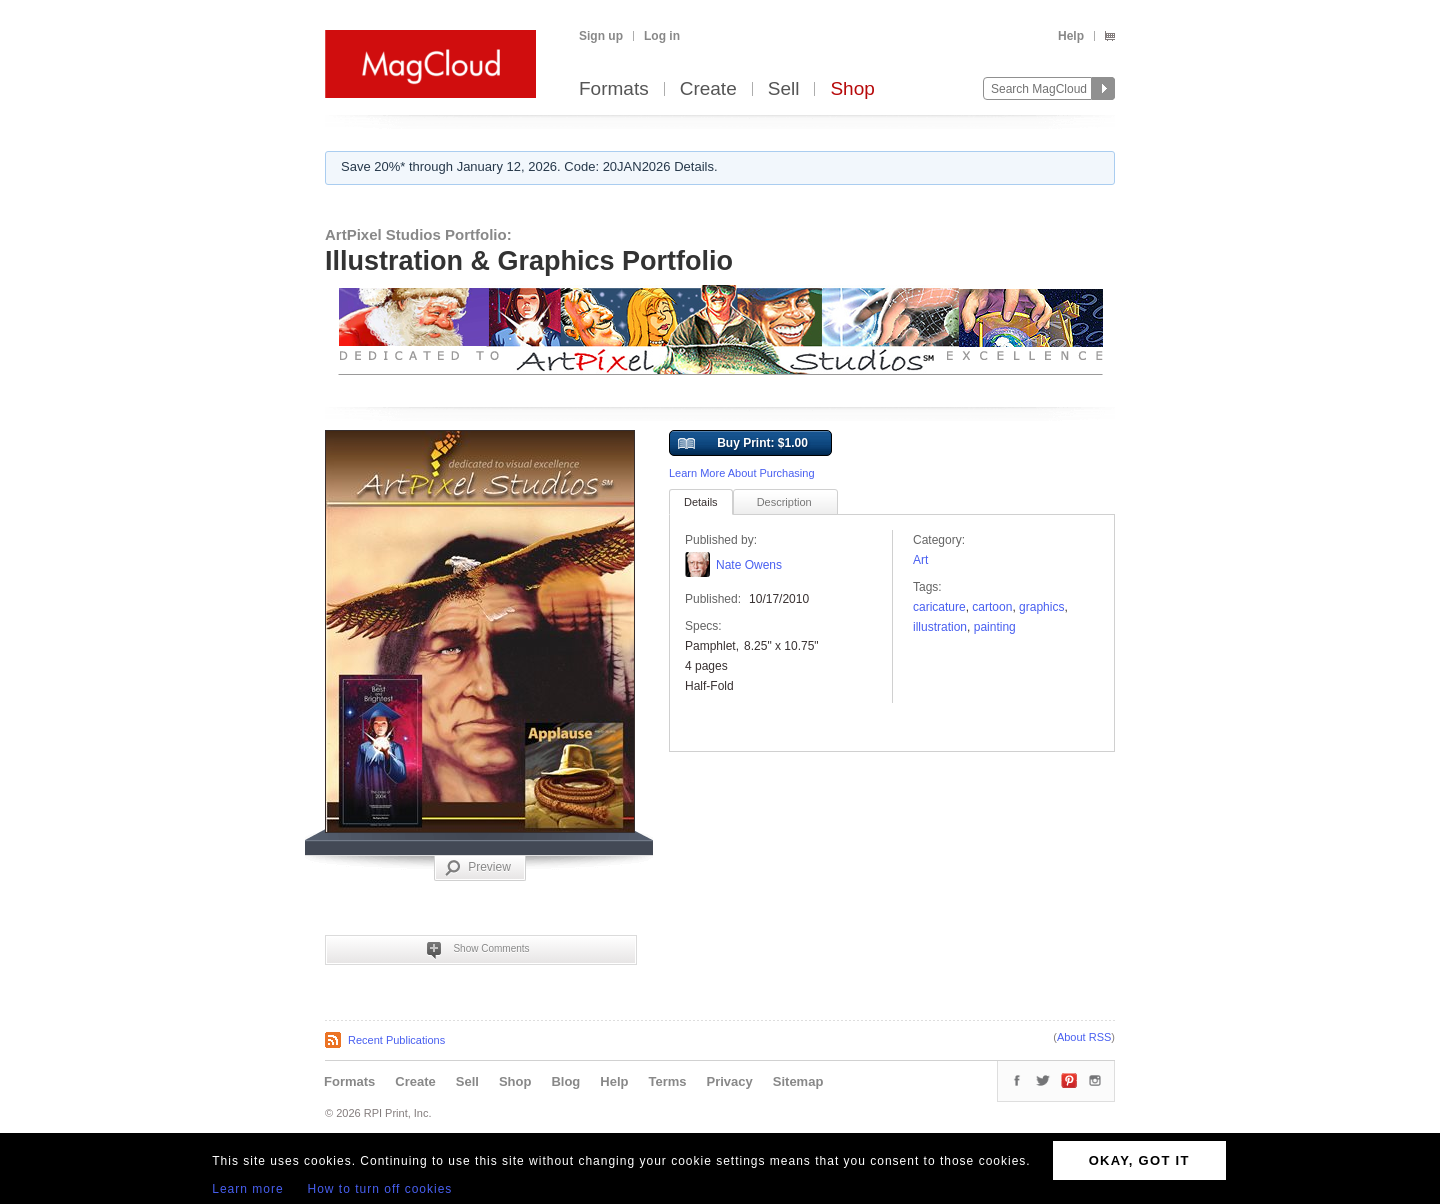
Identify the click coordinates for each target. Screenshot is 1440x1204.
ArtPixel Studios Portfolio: (418, 234)
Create (708, 89)
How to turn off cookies (380, 1189)
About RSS (1084, 1037)
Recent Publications (396, 1040)
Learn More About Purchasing (742, 473)
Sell (784, 89)
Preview (478, 868)
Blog (565, 1081)
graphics (1041, 607)
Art (920, 560)
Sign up (601, 36)
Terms (667, 1081)
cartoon (992, 607)
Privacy (730, 1081)
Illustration (940, 627)
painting (995, 627)
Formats (614, 89)
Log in (662, 36)
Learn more (247, 1189)
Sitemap (798, 1081)
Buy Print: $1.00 (743, 444)
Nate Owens (749, 565)
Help (1071, 36)
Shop (852, 89)
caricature (939, 607)
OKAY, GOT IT (1139, 1160)
